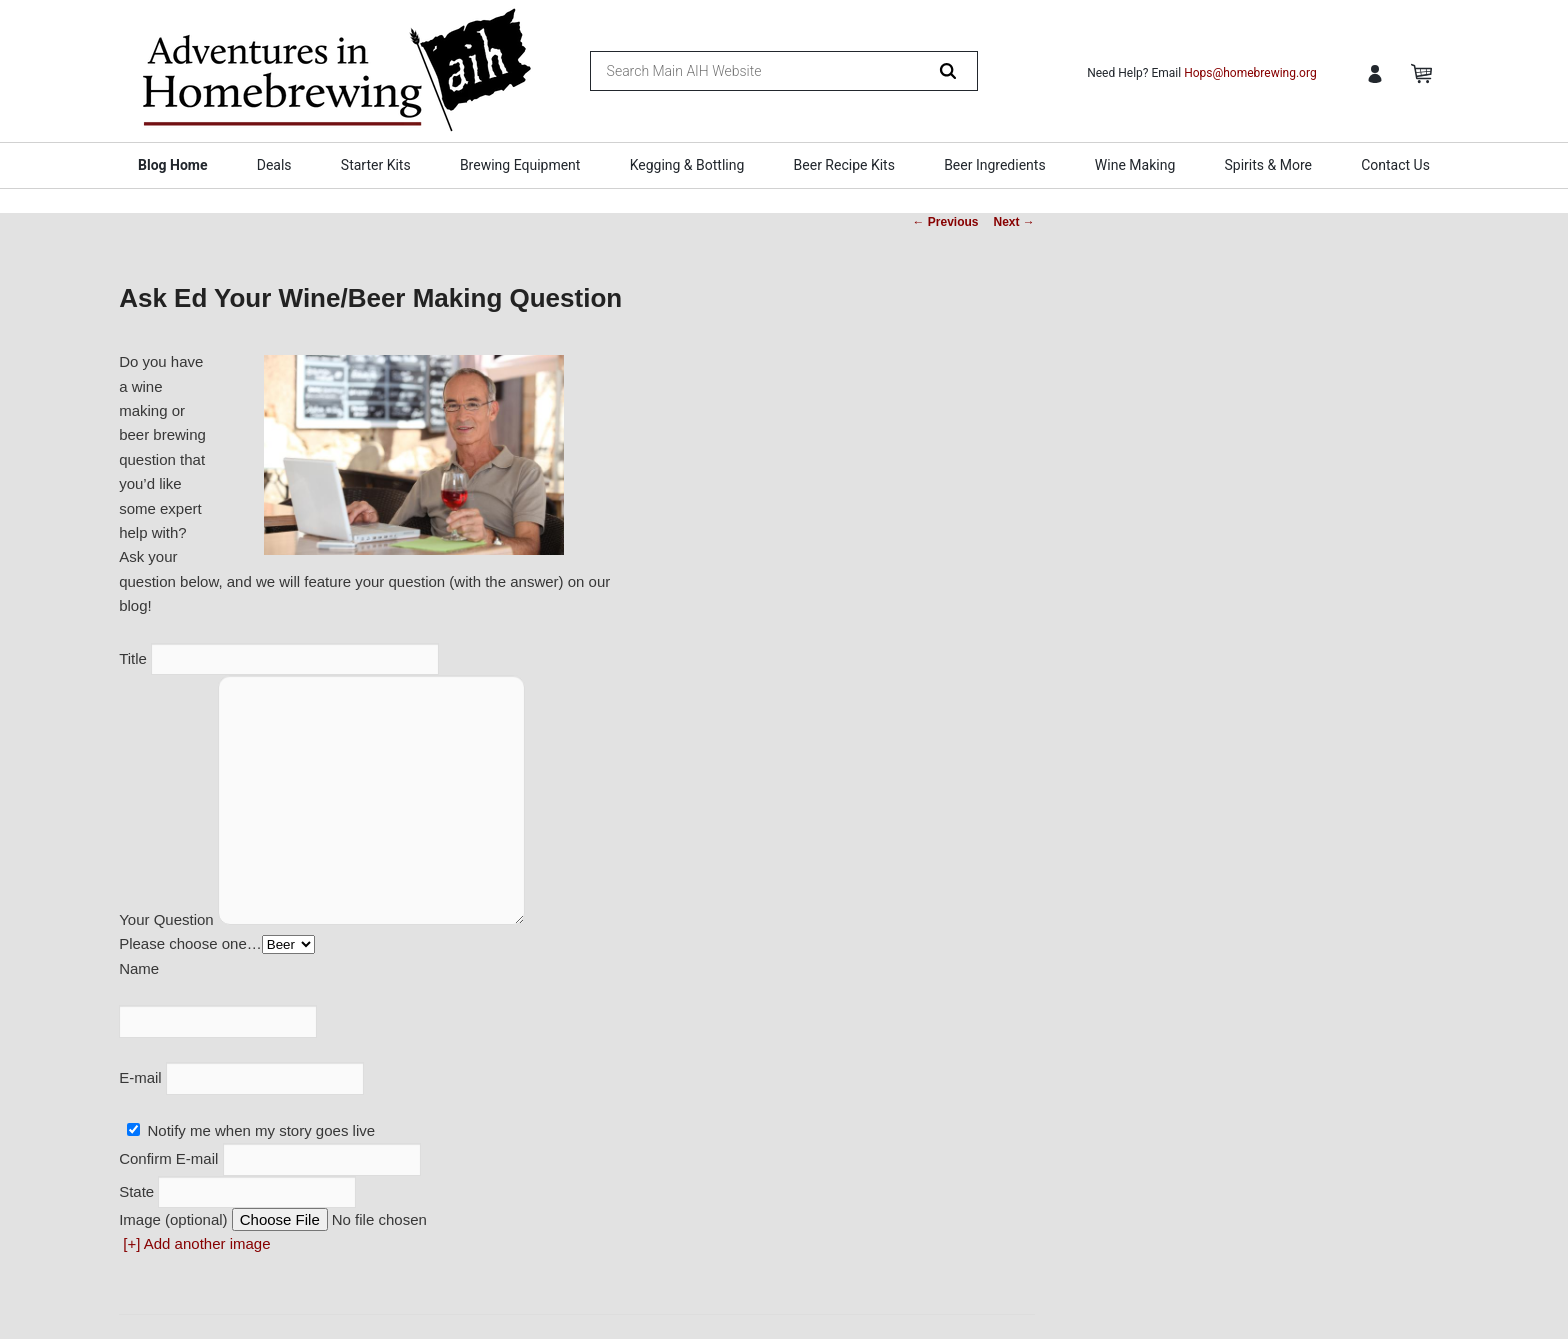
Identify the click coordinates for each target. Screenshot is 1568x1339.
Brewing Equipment (520, 165)
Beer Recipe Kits (844, 165)
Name (139, 968)
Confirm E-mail (170, 1158)
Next (1014, 222)
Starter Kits (376, 165)
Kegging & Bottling (687, 165)
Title (135, 658)
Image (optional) (173, 1219)
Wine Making (1135, 165)
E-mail (142, 1077)
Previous (945, 222)
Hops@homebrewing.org (1250, 73)
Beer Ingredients (995, 165)
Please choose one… (190, 943)
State (138, 1191)
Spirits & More (1267, 165)
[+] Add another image (196, 1243)
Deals (274, 165)
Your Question (168, 919)
